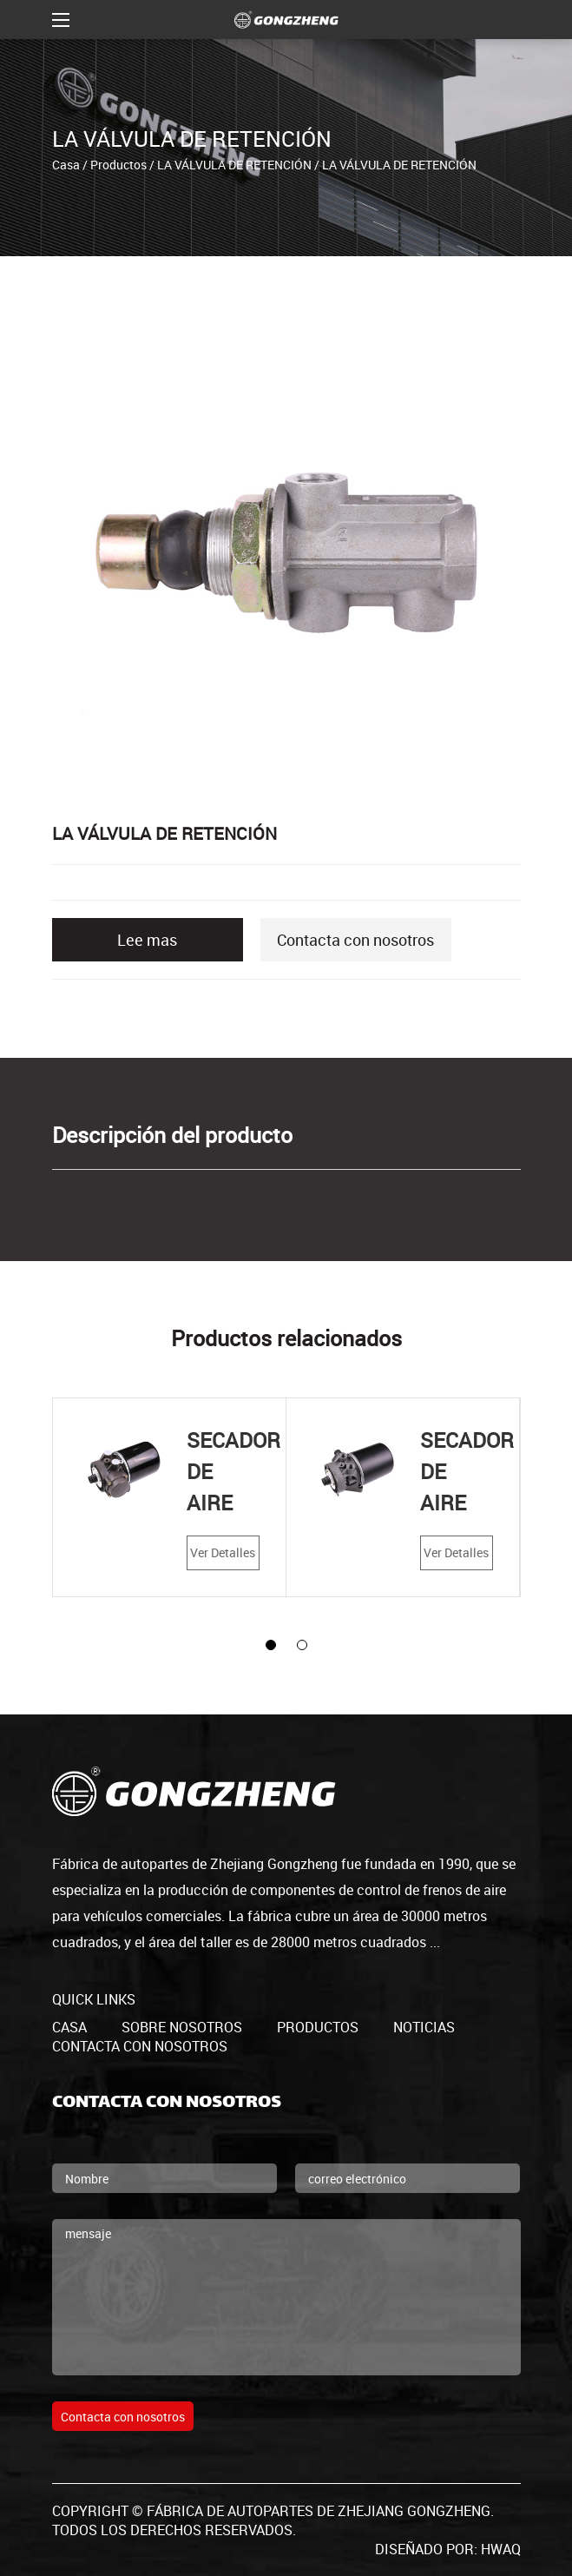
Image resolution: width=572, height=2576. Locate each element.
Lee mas (147, 939)
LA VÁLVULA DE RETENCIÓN (234, 163)
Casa (66, 163)
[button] (271, 1645)
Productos (118, 163)
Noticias (424, 2027)
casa (69, 2027)
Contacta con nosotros (355, 939)
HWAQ (501, 2549)
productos (317, 2027)
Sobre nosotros (182, 2027)
